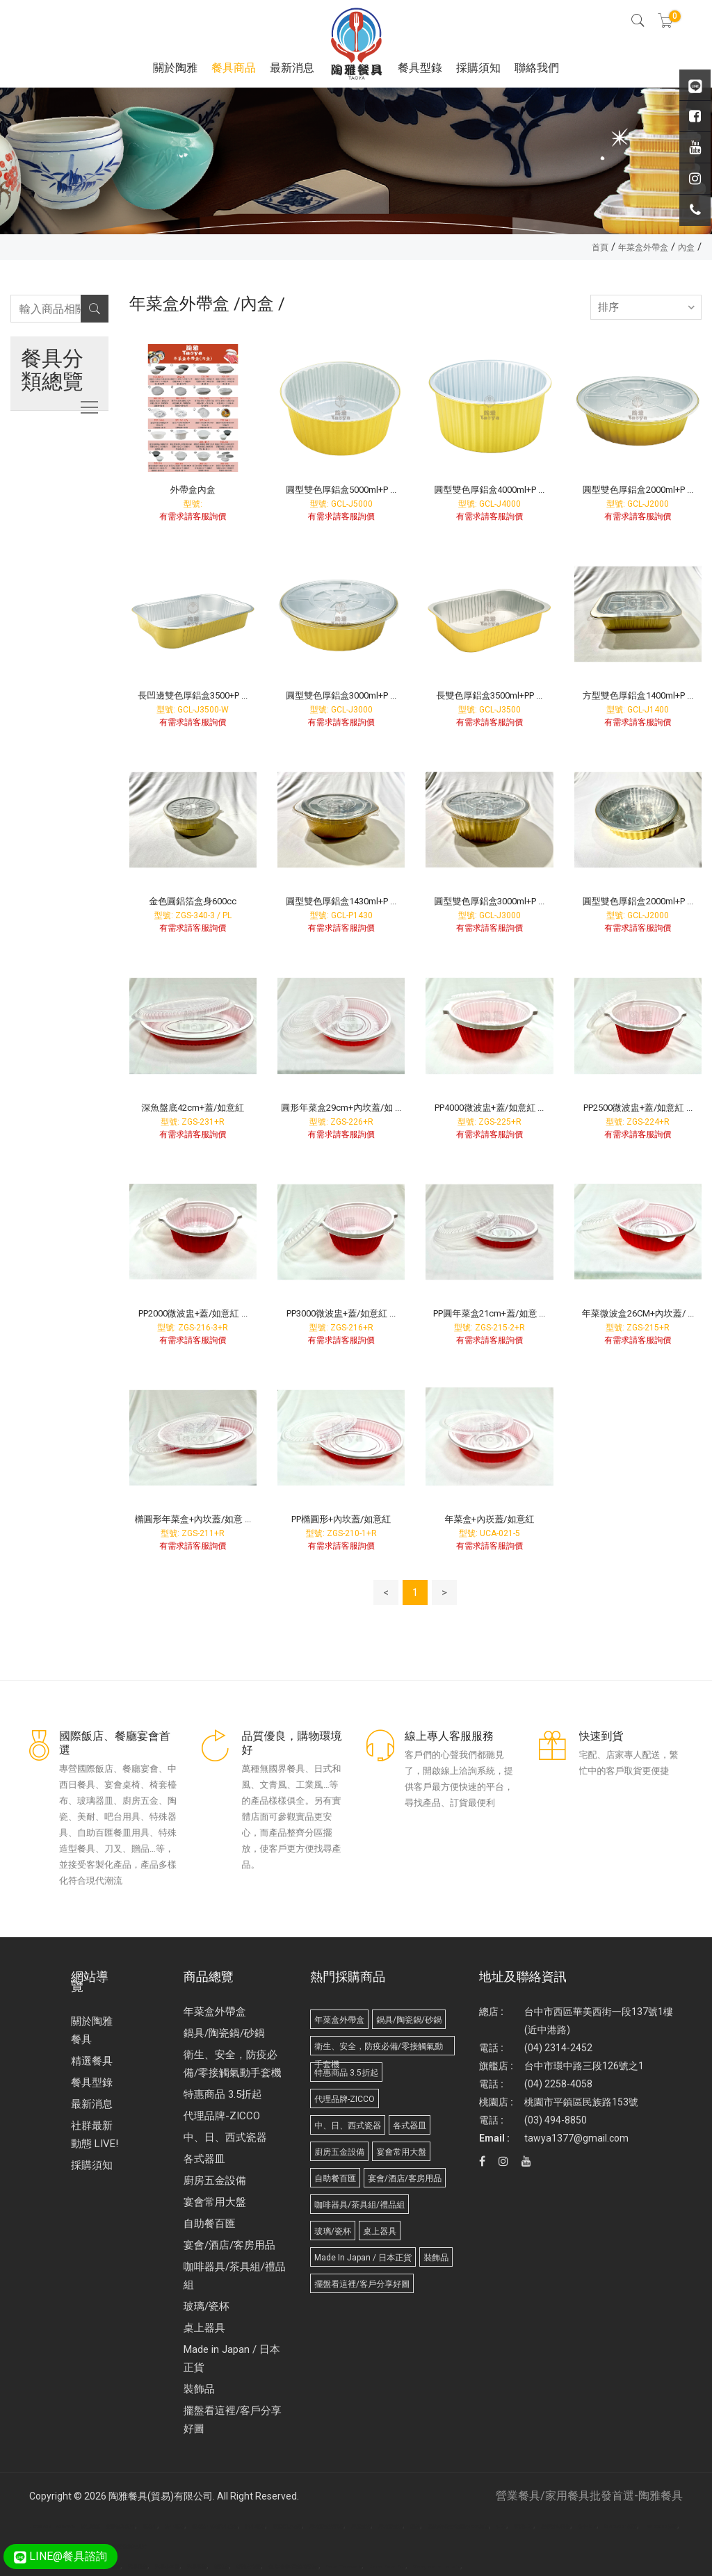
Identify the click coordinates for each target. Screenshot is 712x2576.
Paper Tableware (344, 2567)
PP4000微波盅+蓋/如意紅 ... (489, 1107)
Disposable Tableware (52, 2526)
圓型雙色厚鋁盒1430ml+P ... (341, 901)
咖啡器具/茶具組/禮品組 (235, 2275)
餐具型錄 (420, 67)
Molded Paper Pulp (387, 2567)
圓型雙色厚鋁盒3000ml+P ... (341, 695)
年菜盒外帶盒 (643, 247)
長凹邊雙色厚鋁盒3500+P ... (193, 695)
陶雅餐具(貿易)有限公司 (160, 2496)
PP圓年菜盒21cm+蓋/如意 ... (489, 1313)
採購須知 (478, 67)
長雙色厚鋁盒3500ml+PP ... (489, 695)
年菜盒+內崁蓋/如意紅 (489, 1519)
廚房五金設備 (215, 2180)
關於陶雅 (175, 67)
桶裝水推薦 (248, 2567)
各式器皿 (204, 2159)
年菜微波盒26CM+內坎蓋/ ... (638, 1313)
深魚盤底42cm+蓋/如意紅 (192, 1107)
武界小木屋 (167, 2567)
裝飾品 (199, 2389)
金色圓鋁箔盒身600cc (192, 901)
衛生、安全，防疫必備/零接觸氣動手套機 (233, 2063)
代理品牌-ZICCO (222, 2116)
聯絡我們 (537, 67)
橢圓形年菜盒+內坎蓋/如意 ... (193, 1519)
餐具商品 (233, 67)
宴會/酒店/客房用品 (229, 2245)
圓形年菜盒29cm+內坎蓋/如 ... (341, 1107)
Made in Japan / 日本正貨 (232, 2358)
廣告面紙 (90, 2526)
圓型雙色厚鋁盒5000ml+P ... (341, 489)
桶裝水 (221, 2567)
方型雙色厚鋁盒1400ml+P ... (638, 695)
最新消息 (292, 67)
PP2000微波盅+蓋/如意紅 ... (193, 1313)
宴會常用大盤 (215, 2202)
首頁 (600, 247)
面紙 (115, 2567)
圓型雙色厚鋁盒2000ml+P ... (638, 489)
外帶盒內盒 (193, 489)
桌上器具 (204, 2328)
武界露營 (197, 2567)
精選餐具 (92, 2061)
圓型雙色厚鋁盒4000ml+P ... (489, 489)
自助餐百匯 (210, 2223)
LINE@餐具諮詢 (60, 2556)
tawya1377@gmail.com (576, 2138)
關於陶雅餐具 (92, 2030)
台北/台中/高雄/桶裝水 (293, 2567)
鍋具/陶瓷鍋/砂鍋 (224, 2033)
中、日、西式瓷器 (225, 2137)
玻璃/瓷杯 (206, 2306)
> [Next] (444, 1592)
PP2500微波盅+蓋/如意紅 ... (638, 1107)
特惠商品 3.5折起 (223, 2094)
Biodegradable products (436, 2567)
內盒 (686, 247)
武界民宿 (137, 2567)
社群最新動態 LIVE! (94, 2134)
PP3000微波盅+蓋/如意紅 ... (341, 1313)
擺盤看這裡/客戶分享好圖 (233, 2419)
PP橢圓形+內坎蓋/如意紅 (341, 1519)
